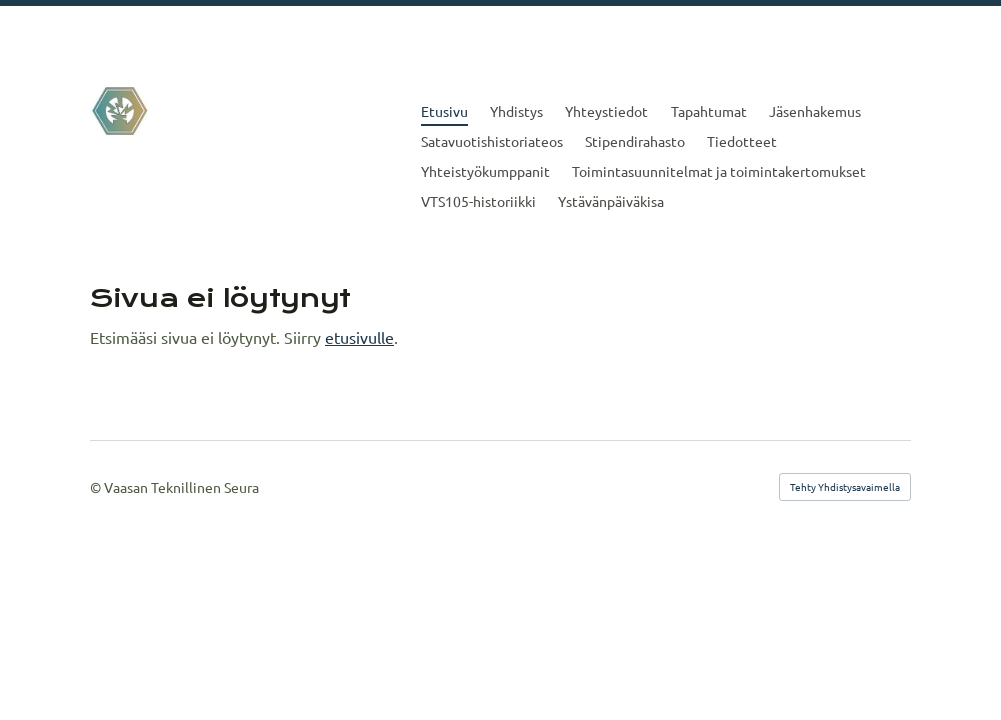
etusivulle (359, 337)
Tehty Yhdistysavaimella (845, 486)
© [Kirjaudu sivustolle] (97, 487)
